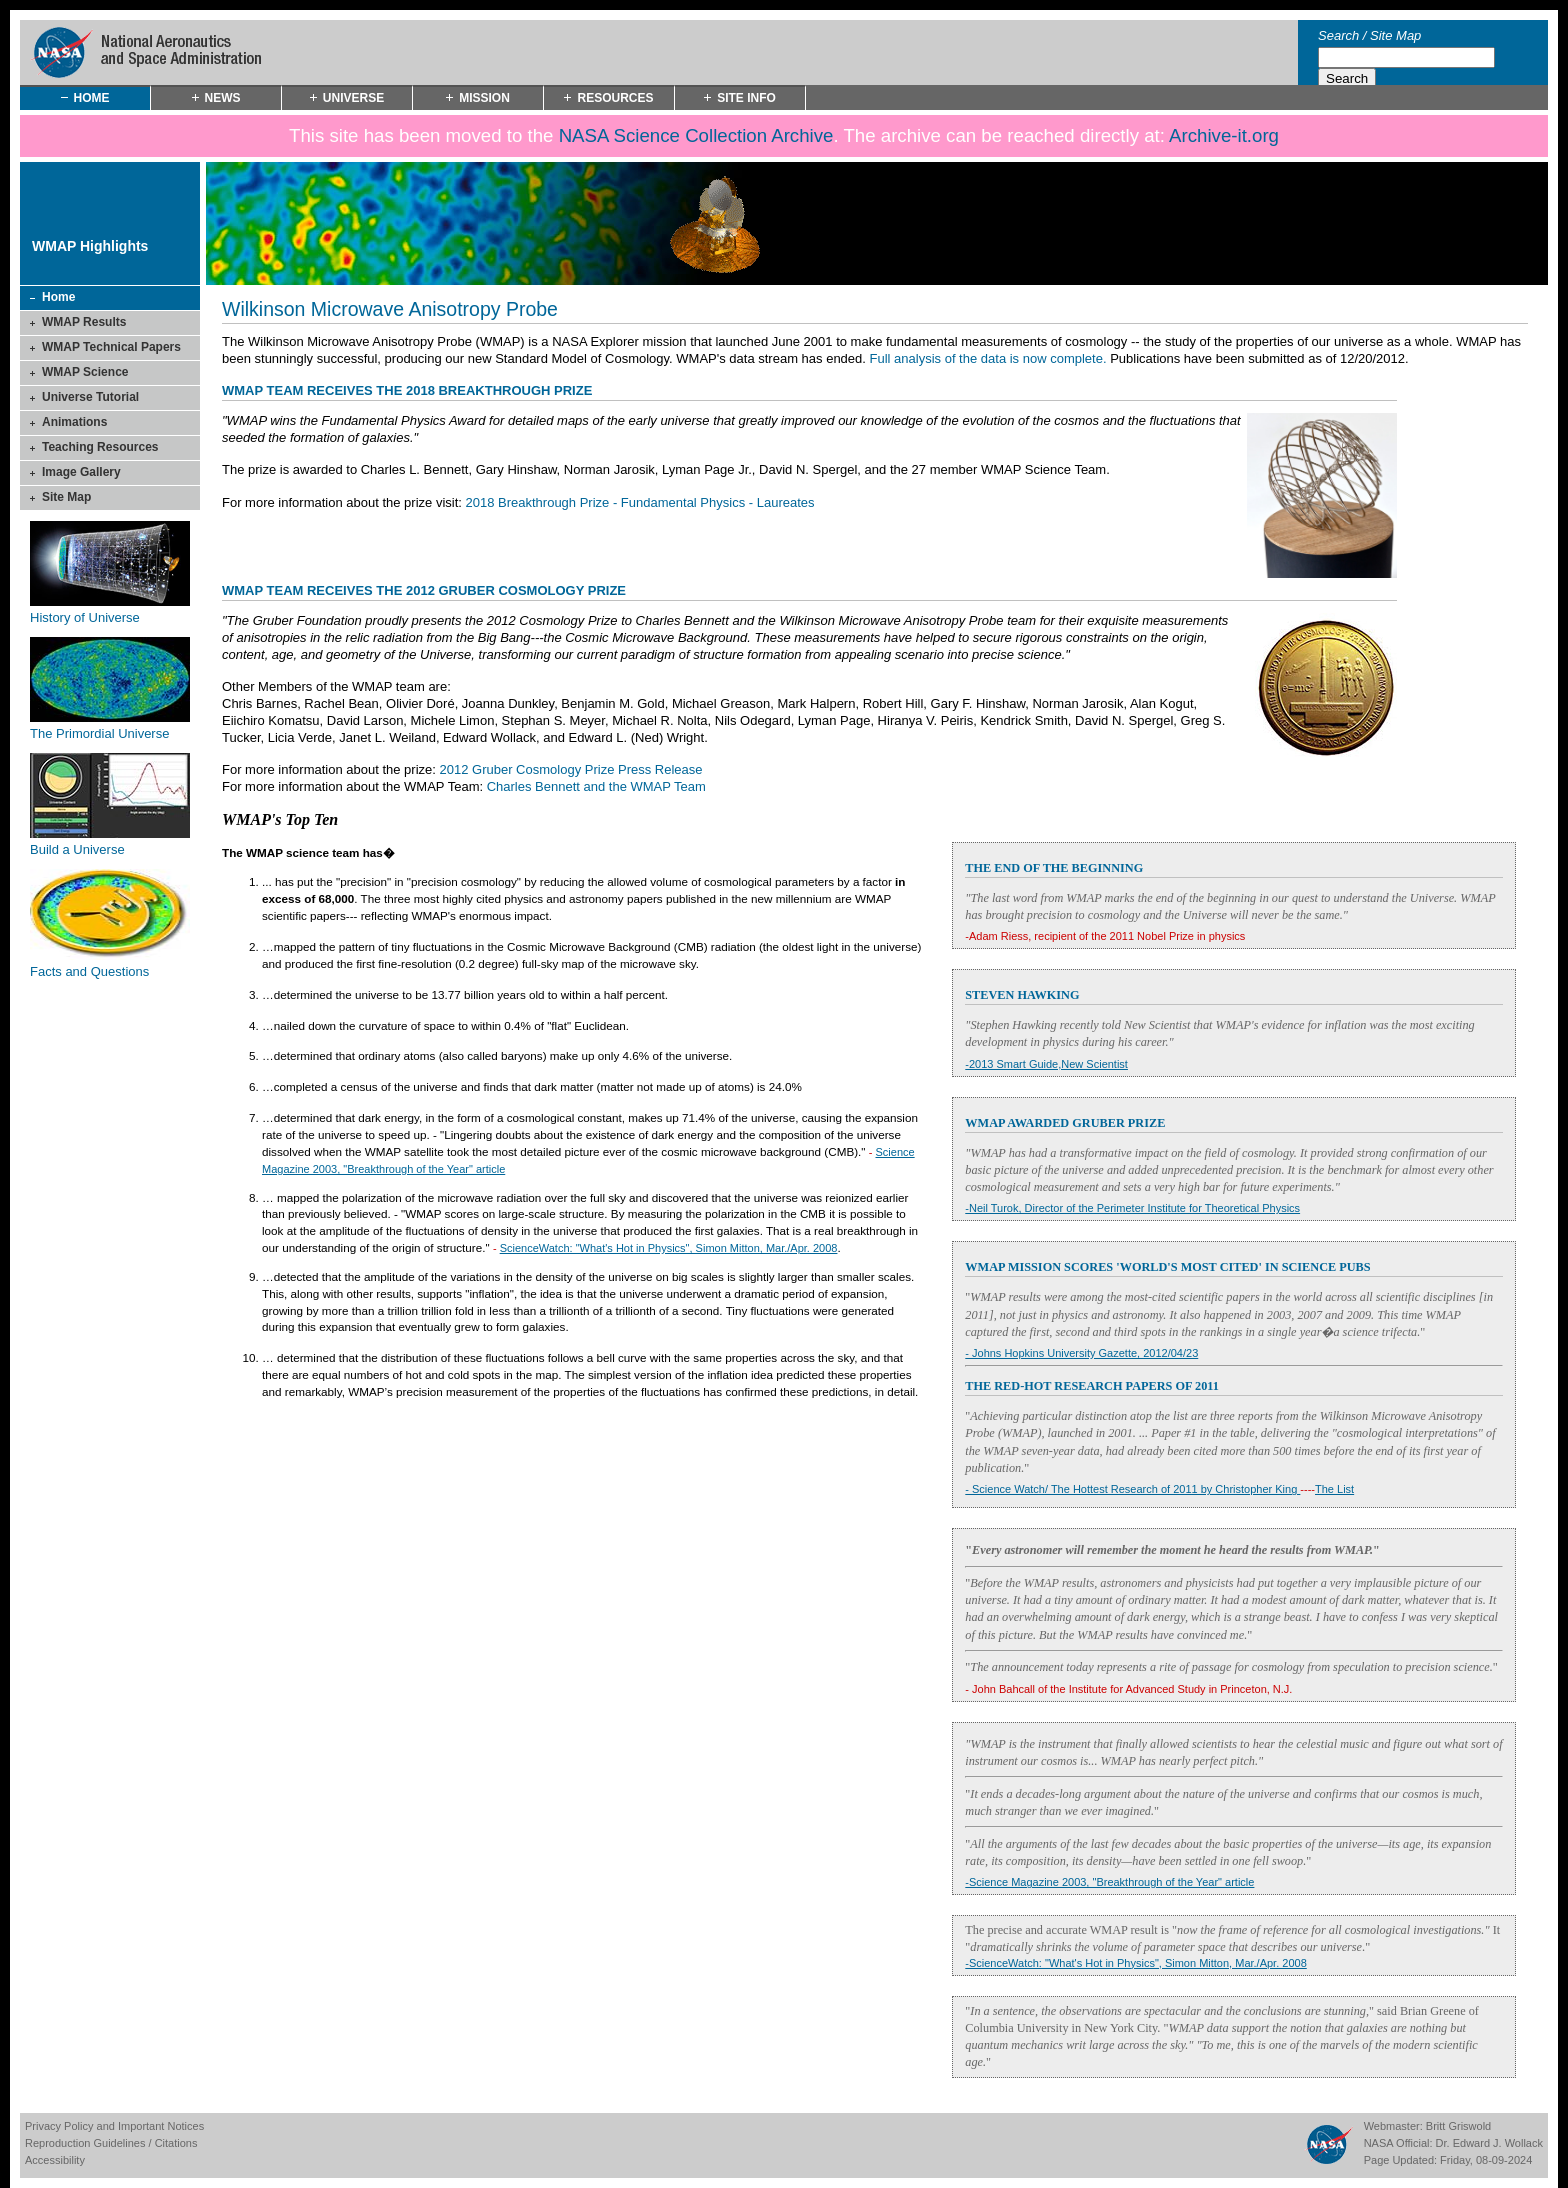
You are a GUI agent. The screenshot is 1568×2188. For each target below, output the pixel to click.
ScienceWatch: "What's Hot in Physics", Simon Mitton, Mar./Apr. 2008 (669, 1248)
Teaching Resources (100, 447)
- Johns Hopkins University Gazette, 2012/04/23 (1081, 1353)
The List (1334, 1489)
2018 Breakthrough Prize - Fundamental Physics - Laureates (640, 502)
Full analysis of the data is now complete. (988, 358)
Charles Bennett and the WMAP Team (596, 786)
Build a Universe (77, 849)
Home (58, 297)
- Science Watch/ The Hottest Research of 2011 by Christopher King (1132, 1489)
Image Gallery (81, 472)
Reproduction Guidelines (85, 2143)
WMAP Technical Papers (111, 347)
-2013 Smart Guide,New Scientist (1046, 1064)
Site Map (1395, 35)
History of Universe (85, 617)
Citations (176, 2143)
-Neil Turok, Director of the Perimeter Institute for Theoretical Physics (1132, 1208)
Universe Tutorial (90, 397)
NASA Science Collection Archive (696, 135)
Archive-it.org (1224, 135)
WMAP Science (85, 372)
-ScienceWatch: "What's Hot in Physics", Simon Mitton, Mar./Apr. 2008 (1135, 1963)
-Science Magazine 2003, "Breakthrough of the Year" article (1109, 1882)
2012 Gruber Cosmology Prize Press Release (571, 769)
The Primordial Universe (99, 733)
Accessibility (55, 2160)
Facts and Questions (89, 971)
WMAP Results (84, 322)
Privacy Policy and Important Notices (114, 2126)
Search (1338, 35)
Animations (74, 422)
